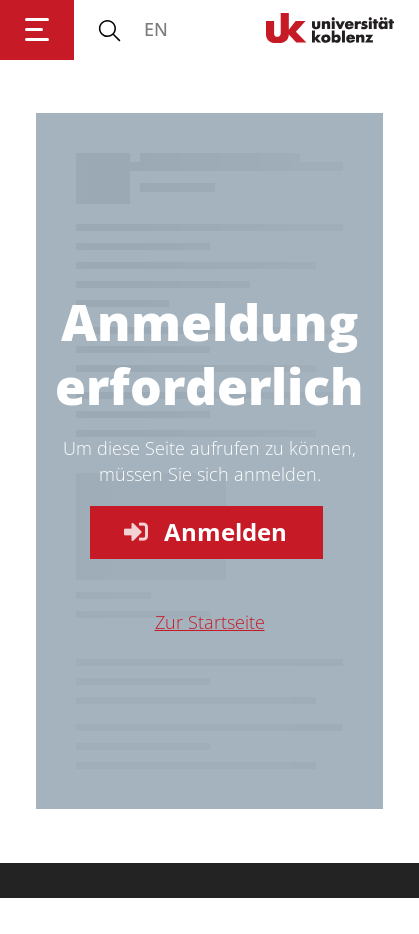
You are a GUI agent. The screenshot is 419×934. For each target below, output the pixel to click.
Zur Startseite (210, 622)
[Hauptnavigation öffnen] (37, 30)
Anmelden (204, 531)
